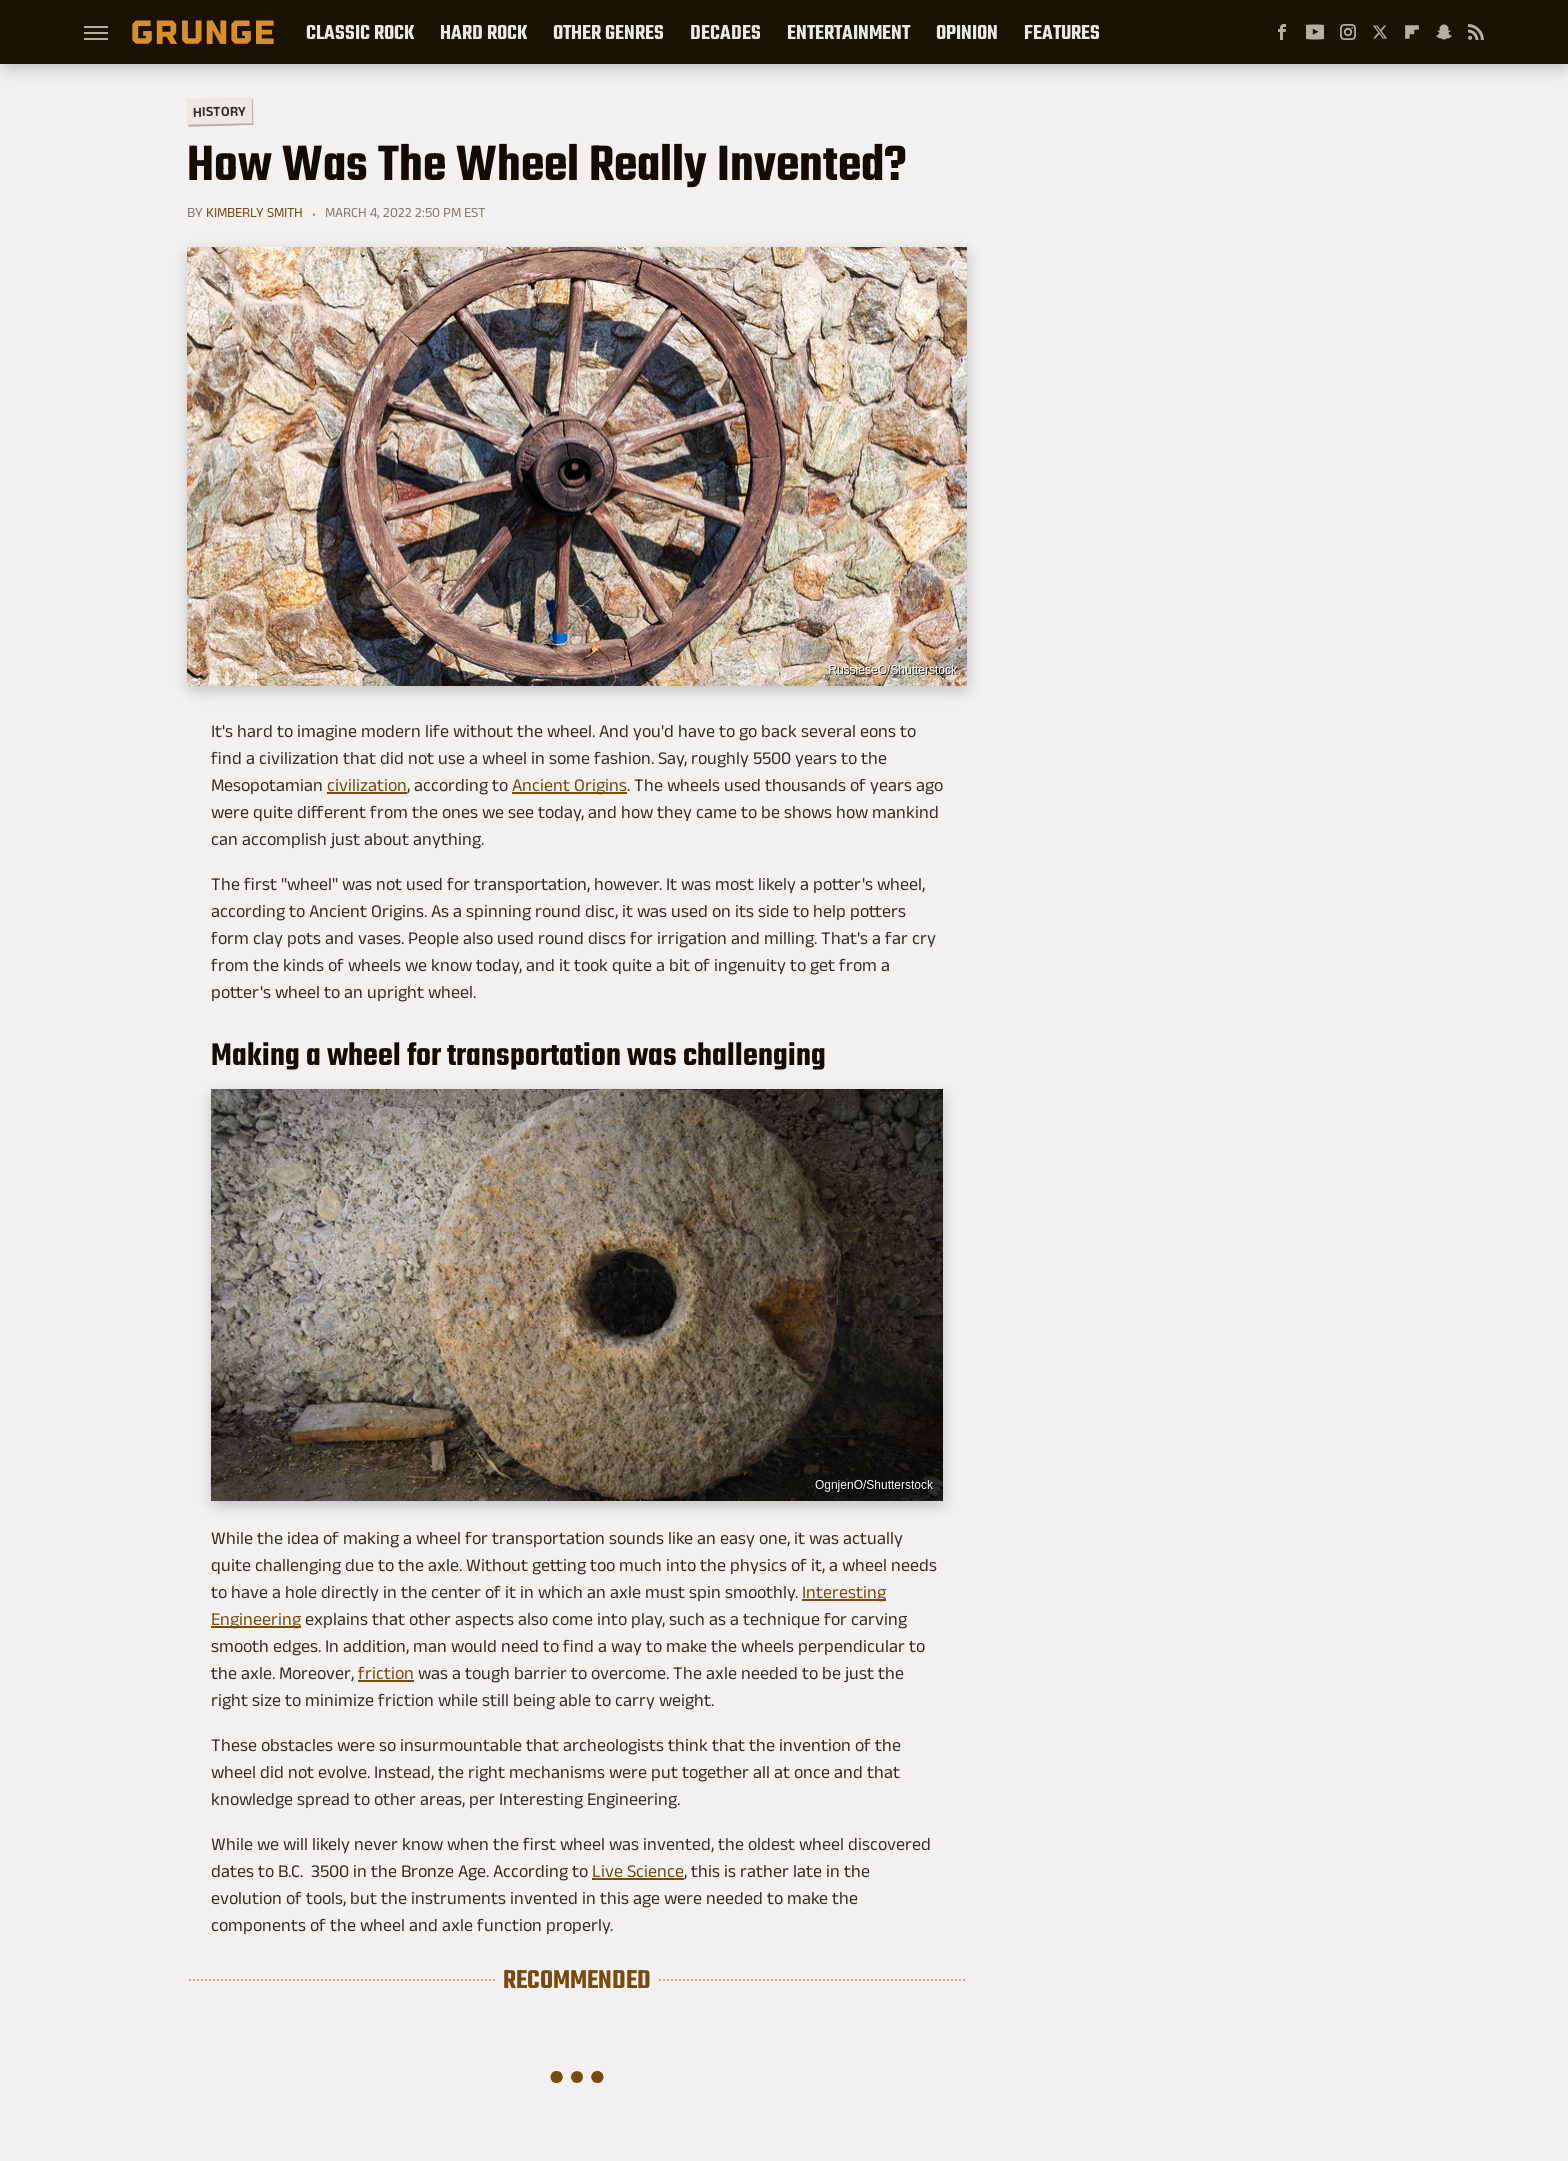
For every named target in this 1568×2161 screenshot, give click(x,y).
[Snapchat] (1444, 32)
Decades (725, 32)
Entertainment (848, 32)
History (219, 110)
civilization (367, 785)
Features (1062, 32)
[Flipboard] (1412, 32)
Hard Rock (483, 32)
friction (386, 1673)
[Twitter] (1380, 32)
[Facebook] (1282, 32)
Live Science (638, 1871)
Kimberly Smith (254, 212)
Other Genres (608, 32)
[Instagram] (1348, 32)
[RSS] (1476, 32)
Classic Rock (360, 32)
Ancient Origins (569, 785)
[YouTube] (1315, 32)
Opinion (967, 32)
